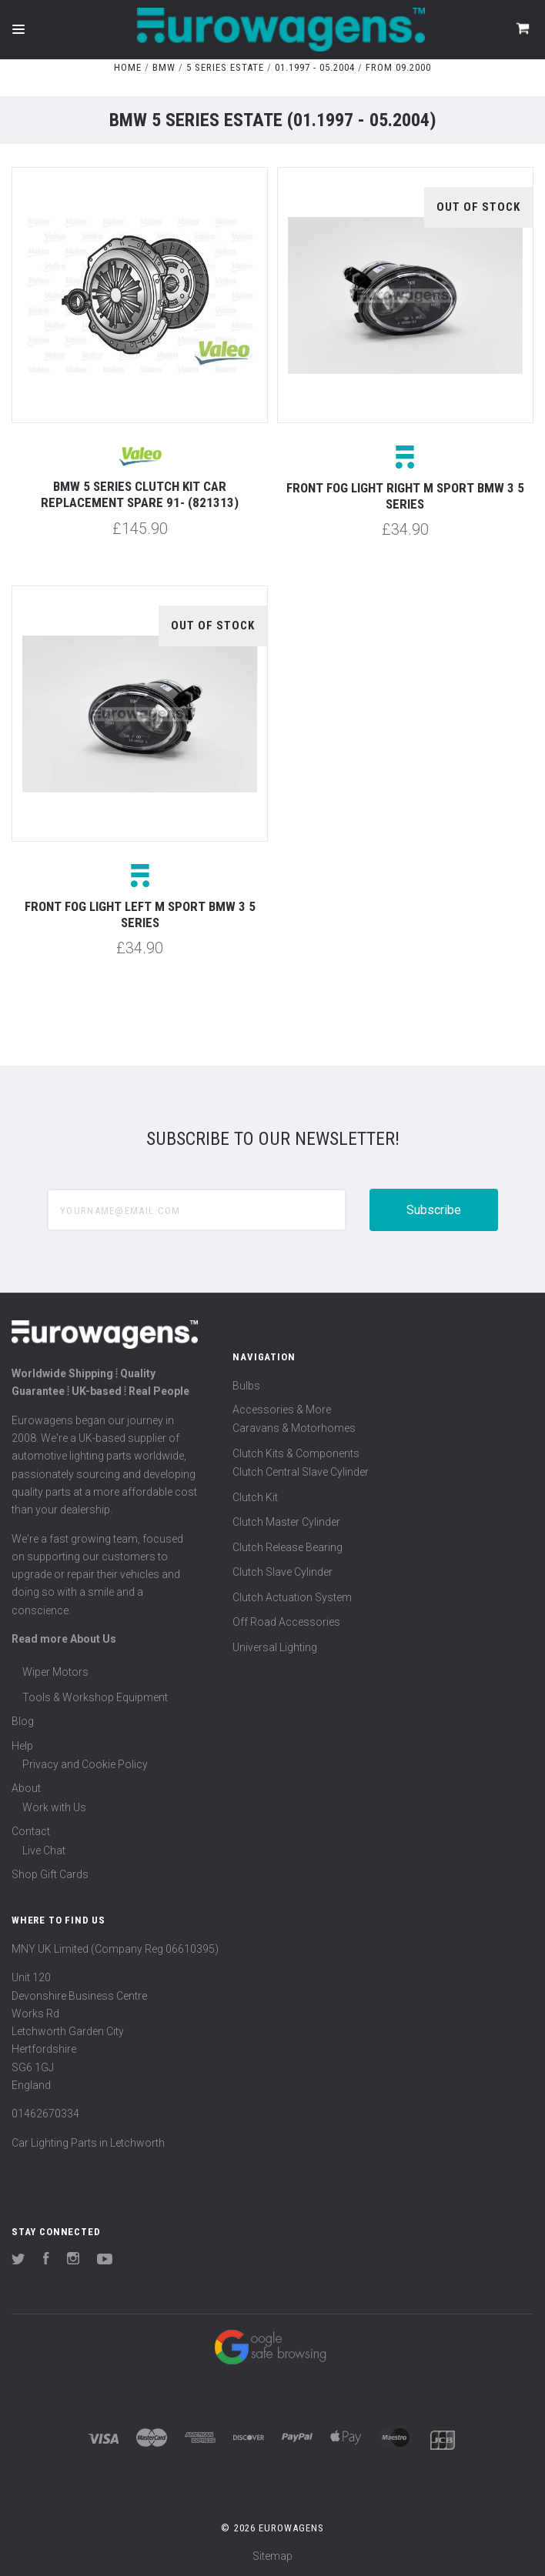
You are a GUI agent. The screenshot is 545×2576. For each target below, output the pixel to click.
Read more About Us (64, 1639)
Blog (23, 1721)
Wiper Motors (55, 1672)
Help (22, 1746)
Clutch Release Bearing (287, 1547)
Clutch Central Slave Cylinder (300, 1472)
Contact (31, 1831)
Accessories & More (281, 1409)
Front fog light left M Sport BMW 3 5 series (140, 914)
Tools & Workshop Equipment (95, 1697)
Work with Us (54, 1807)
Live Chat (43, 1850)
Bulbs (246, 1386)
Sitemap (272, 2556)
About (26, 1788)
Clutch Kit (255, 1497)
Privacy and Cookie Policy (85, 1764)
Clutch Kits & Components (295, 1453)
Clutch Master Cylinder (286, 1522)
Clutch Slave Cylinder (282, 1572)
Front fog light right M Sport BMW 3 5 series (405, 496)
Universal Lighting (274, 1647)
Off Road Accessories (286, 1622)
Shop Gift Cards (50, 1874)
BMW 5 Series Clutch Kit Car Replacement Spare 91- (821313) (140, 494)
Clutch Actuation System (292, 1597)
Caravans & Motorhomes (294, 1428)
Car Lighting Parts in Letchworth (88, 2143)
